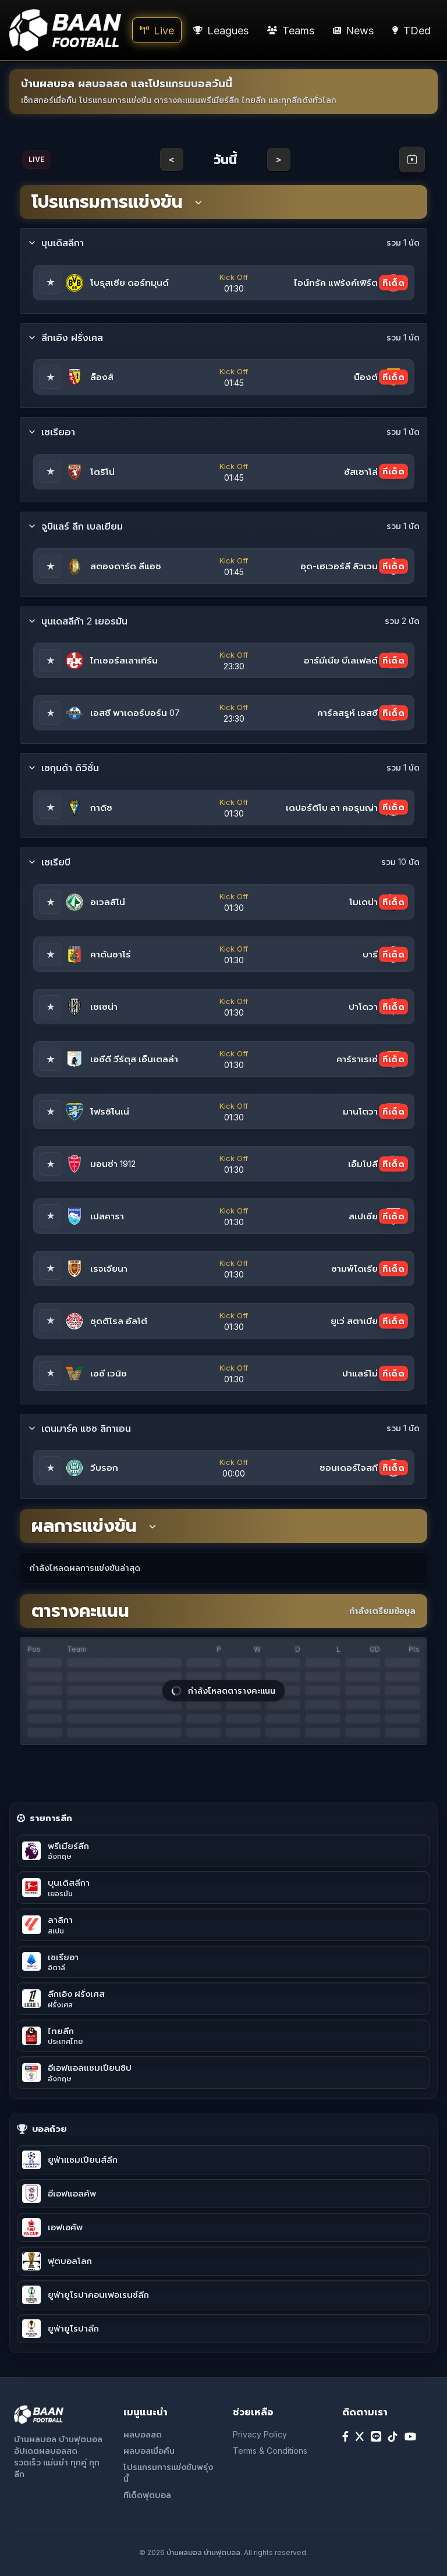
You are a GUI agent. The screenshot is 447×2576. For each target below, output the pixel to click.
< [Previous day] (172, 159)
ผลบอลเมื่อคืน (149, 2451)
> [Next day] (279, 159)
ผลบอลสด (142, 2434)
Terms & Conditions (270, 2451)
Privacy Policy (260, 2434)
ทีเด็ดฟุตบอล (147, 2495)
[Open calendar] (412, 159)
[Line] (376, 2437)
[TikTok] (393, 2437)
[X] (360, 2437)
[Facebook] (345, 2437)
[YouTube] (410, 2437)
